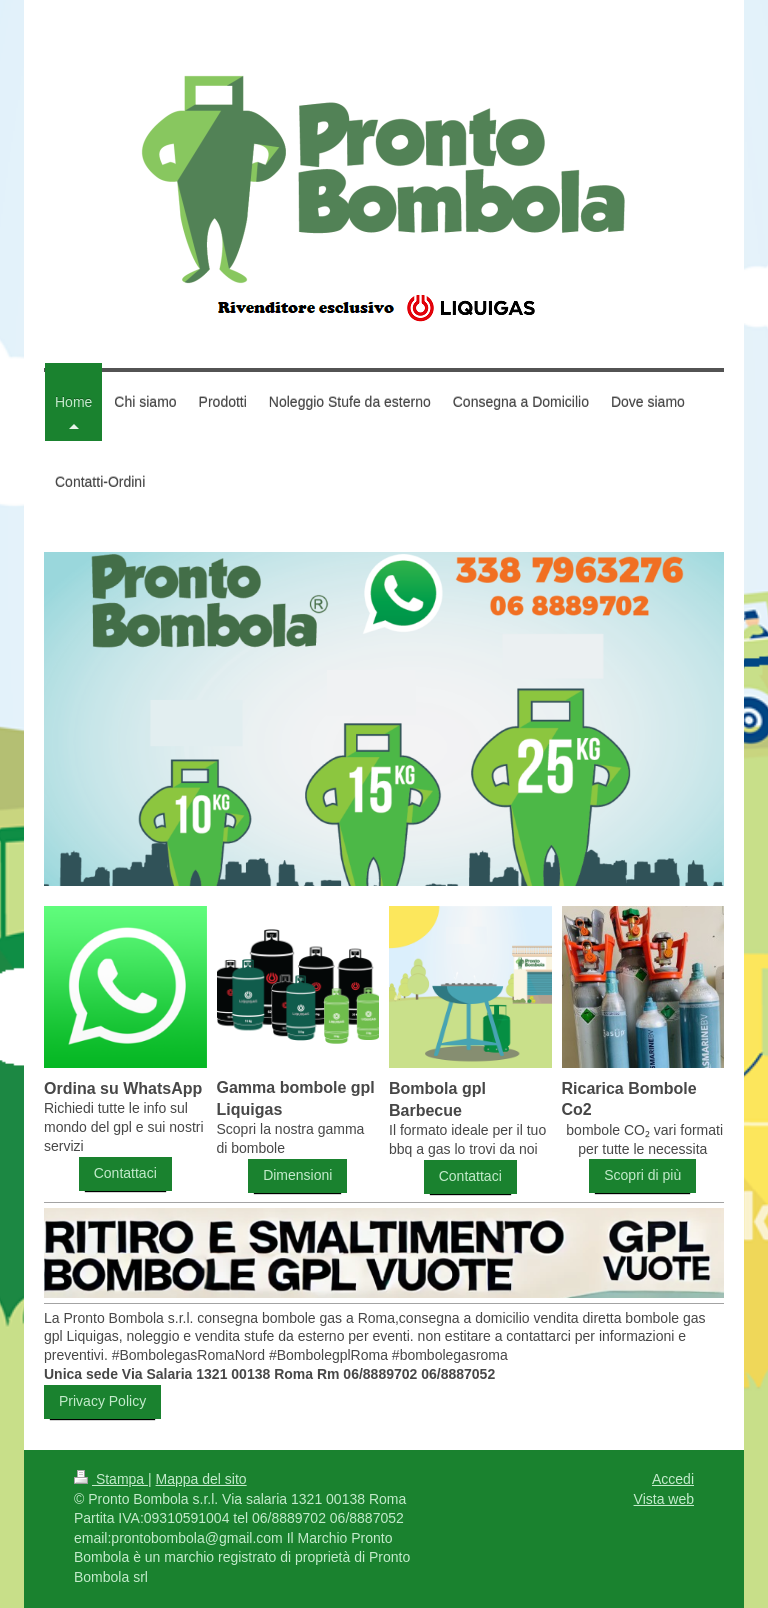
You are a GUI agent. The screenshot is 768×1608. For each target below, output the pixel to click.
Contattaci (125, 1173)
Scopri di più (642, 1175)
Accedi (673, 1479)
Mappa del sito (201, 1479)
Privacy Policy (102, 1401)
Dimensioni (297, 1175)
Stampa (111, 1479)
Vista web (664, 1499)
